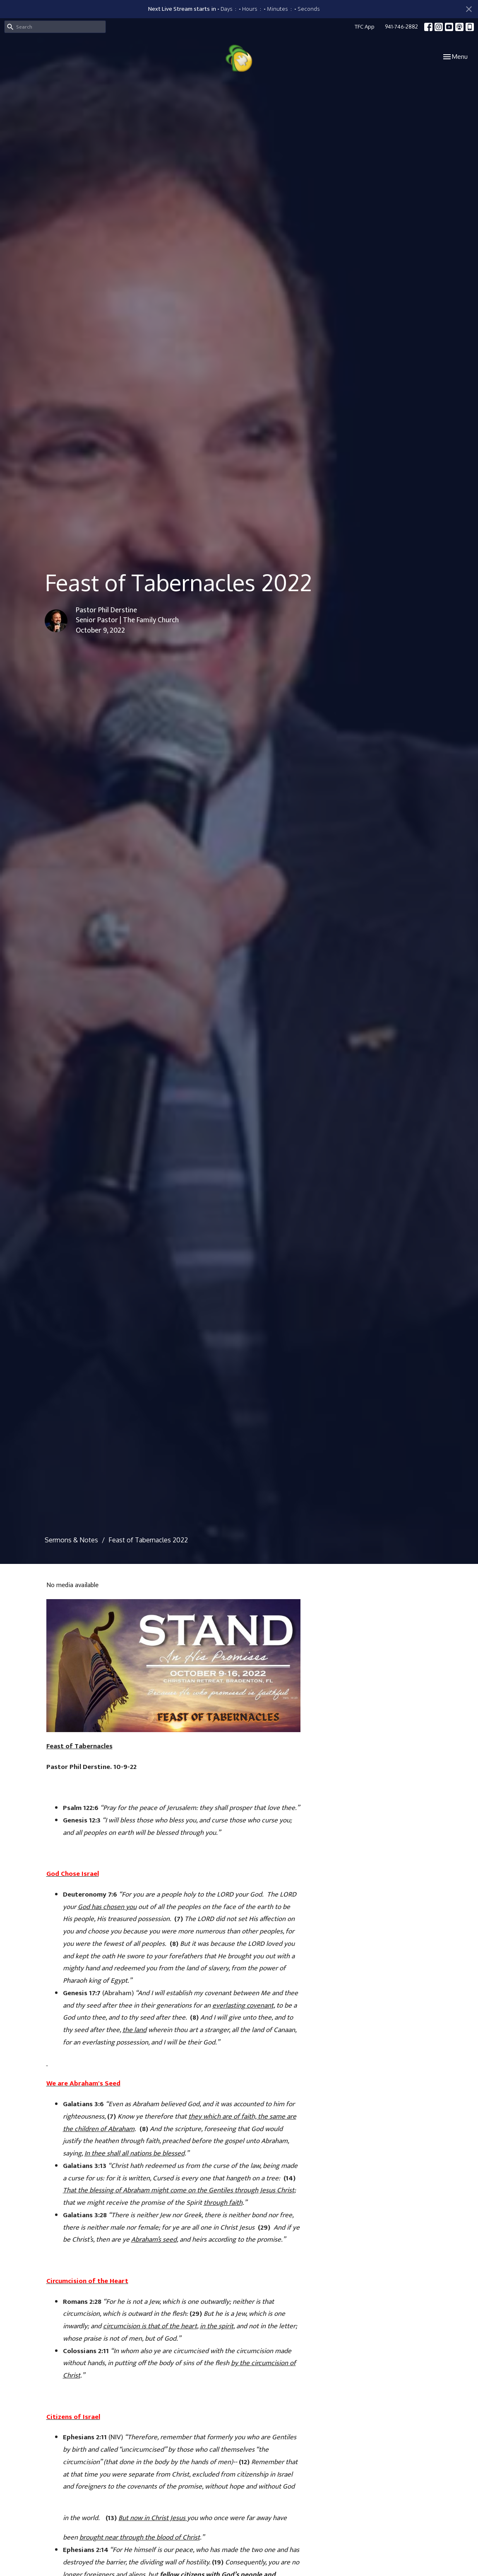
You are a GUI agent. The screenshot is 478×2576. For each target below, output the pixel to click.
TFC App (365, 26)
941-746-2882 (401, 26)
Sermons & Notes (71, 1540)
